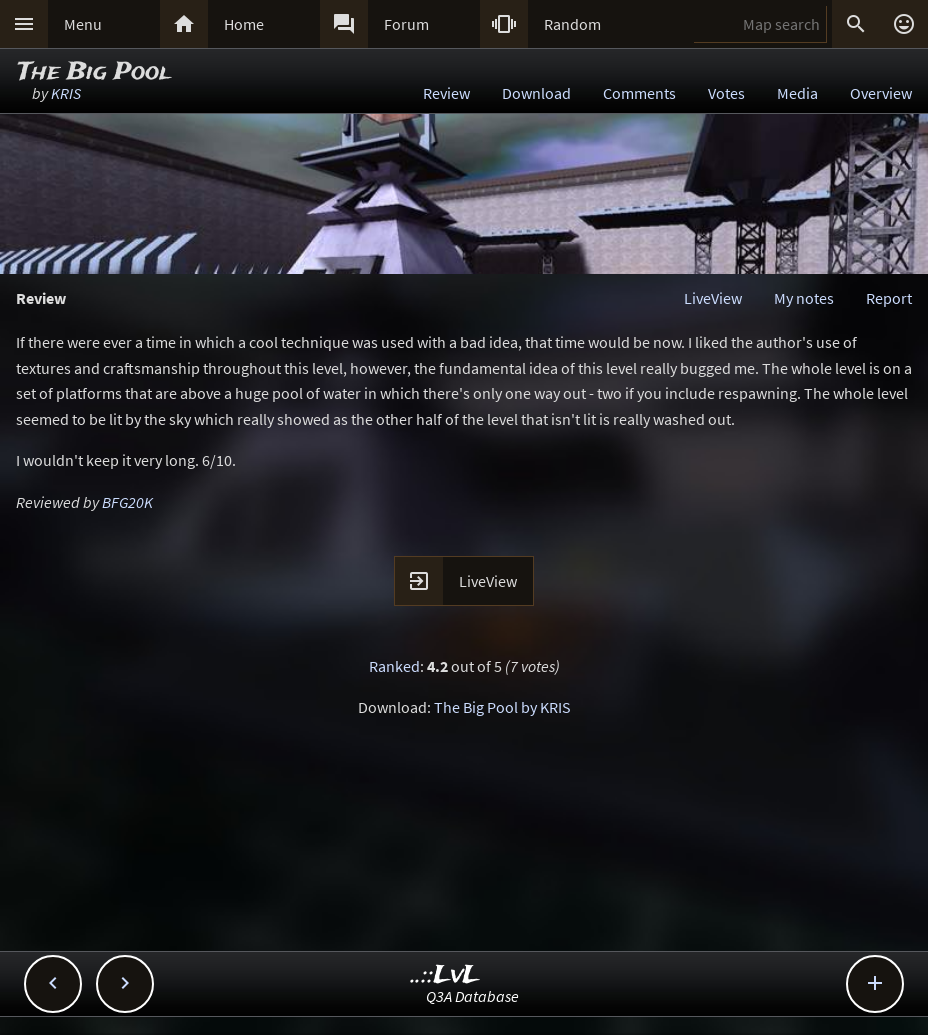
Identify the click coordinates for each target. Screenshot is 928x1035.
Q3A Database (472, 996)
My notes (804, 298)
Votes (726, 93)
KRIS (66, 93)
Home (244, 24)
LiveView (713, 298)
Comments (639, 93)
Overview (881, 93)
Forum (406, 24)
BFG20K (127, 502)
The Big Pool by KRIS (502, 707)
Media (797, 93)
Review (446, 93)
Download (536, 93)
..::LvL (445, 975)
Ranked (394, 666)
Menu (83, 24)
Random (572, 24)
